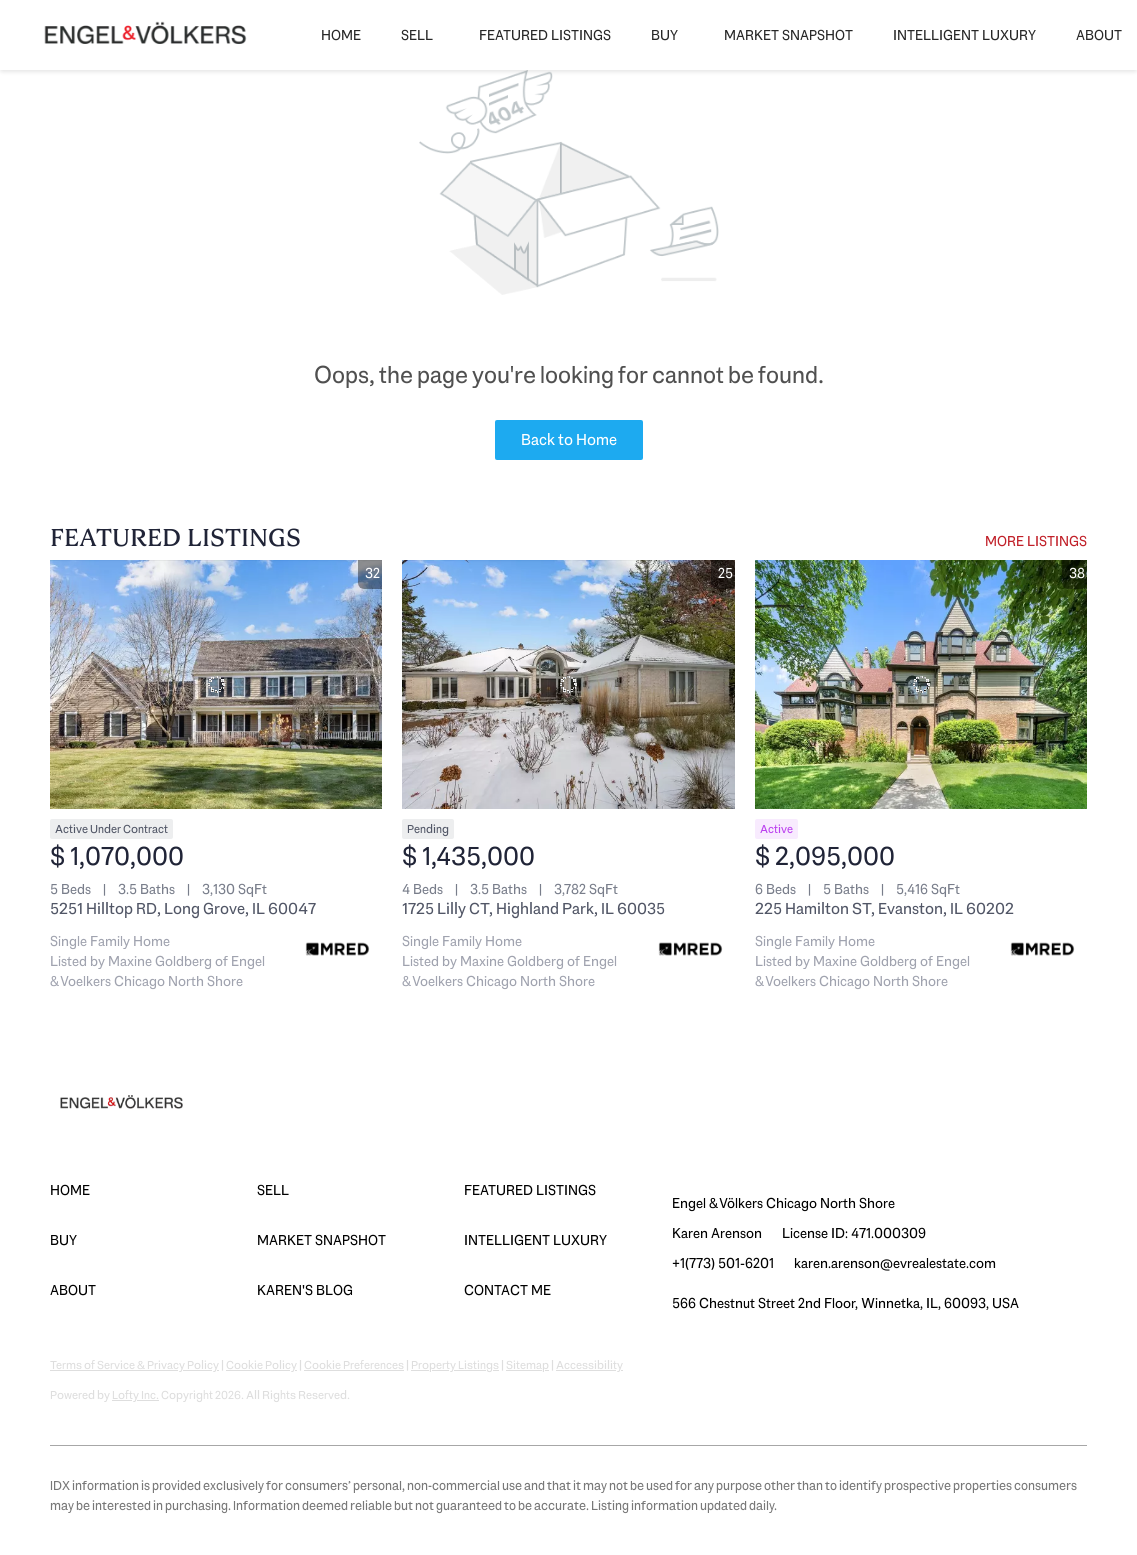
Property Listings (455, 1365)
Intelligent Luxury (964, 35)
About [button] (1099, 35)
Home (341, 35)
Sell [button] (417, 35)
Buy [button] (664, 35)
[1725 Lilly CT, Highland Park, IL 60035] (568, 684)
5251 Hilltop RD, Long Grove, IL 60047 (183, 908)
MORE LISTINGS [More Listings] (1036, 541)
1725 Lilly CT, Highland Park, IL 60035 (533, 908)
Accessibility (589, 1365)
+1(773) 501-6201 (723, 1263)
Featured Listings (545, 35)
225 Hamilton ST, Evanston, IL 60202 (884, 908)
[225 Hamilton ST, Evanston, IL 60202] (921, 684)
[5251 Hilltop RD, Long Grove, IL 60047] (216, 684)
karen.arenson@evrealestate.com (895, 1263)
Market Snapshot (788, 35)
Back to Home (569, 439)
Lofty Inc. (135, 1395)
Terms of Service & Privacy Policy (134, 1365)
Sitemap (527, 1365)
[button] (153, 1190)
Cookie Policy (261, 1365)
